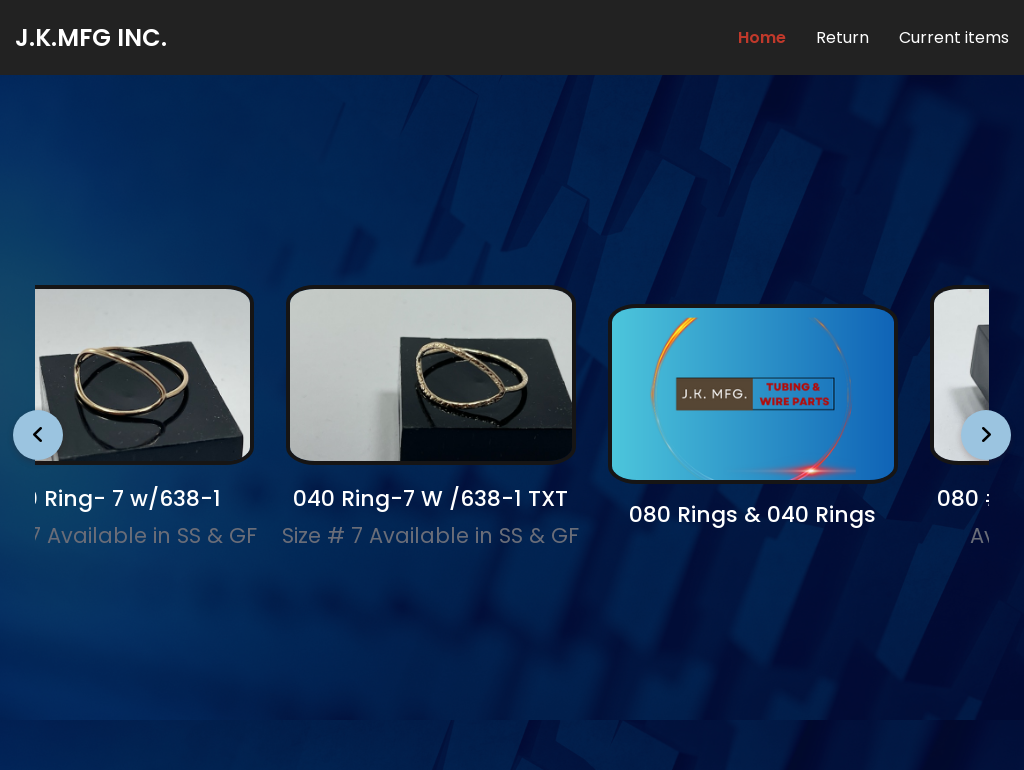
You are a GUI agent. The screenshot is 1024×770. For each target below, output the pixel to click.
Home (762, 37)
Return (842, 37)
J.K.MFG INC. (91, 37)
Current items (954, 37)
